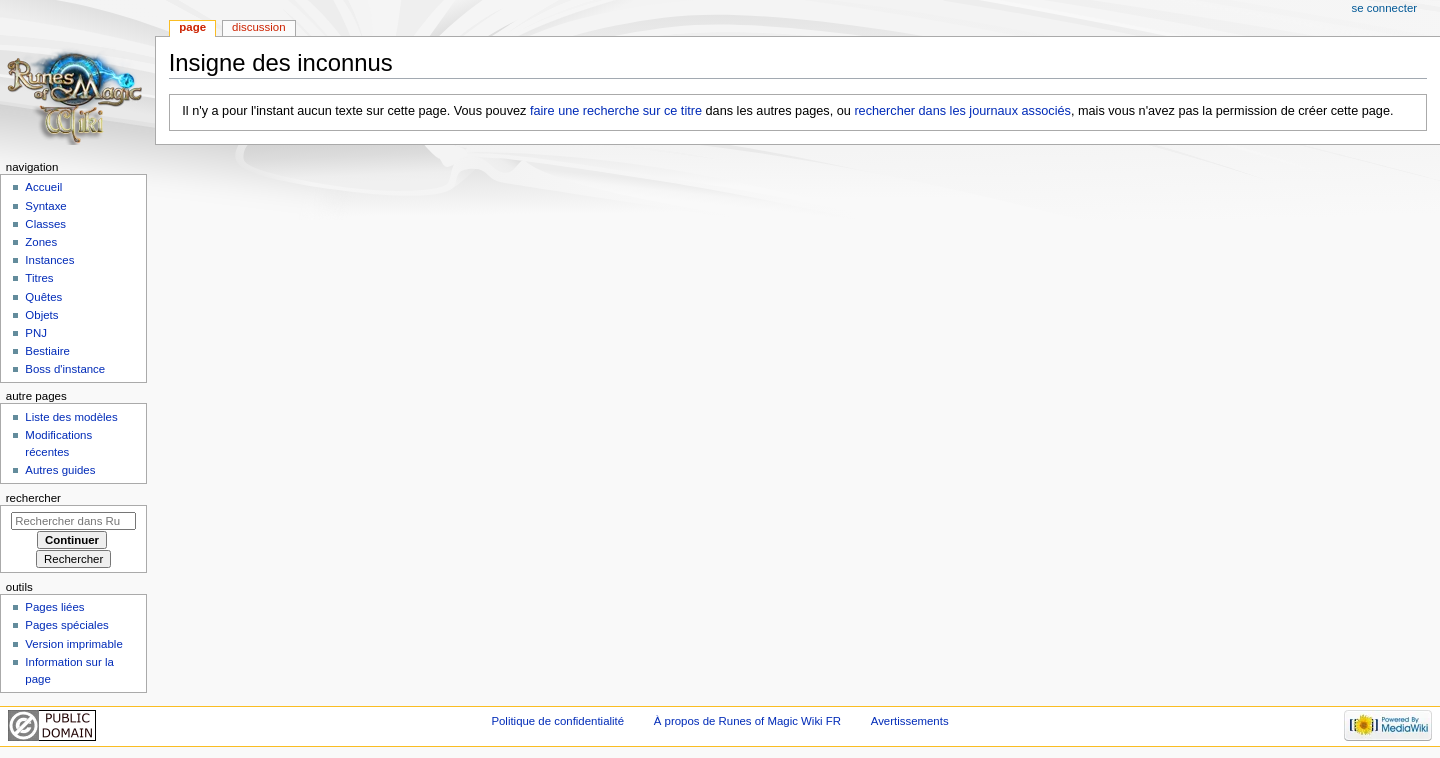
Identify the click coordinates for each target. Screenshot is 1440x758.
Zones (41, 242)
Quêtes (43, 297)
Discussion (258, 27)
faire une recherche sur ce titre (616, 111)
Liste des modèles (71, 417)
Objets (41, 315)
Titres (39, 278)
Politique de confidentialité (557, 721)
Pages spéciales (66, 625)
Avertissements (910, 721)
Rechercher (33, 498)
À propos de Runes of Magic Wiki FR (747, 721)
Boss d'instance (65, 369)
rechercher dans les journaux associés (962, 111)
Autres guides (60, 470)
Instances (49, 260)
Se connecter (1385, 8)
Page (192, 27)
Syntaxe (45, 206)
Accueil (43, 187)
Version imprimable (73, 644)
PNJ (36, 333)
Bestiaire (47, 351)
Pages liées (54, 607)
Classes (45, 224)
